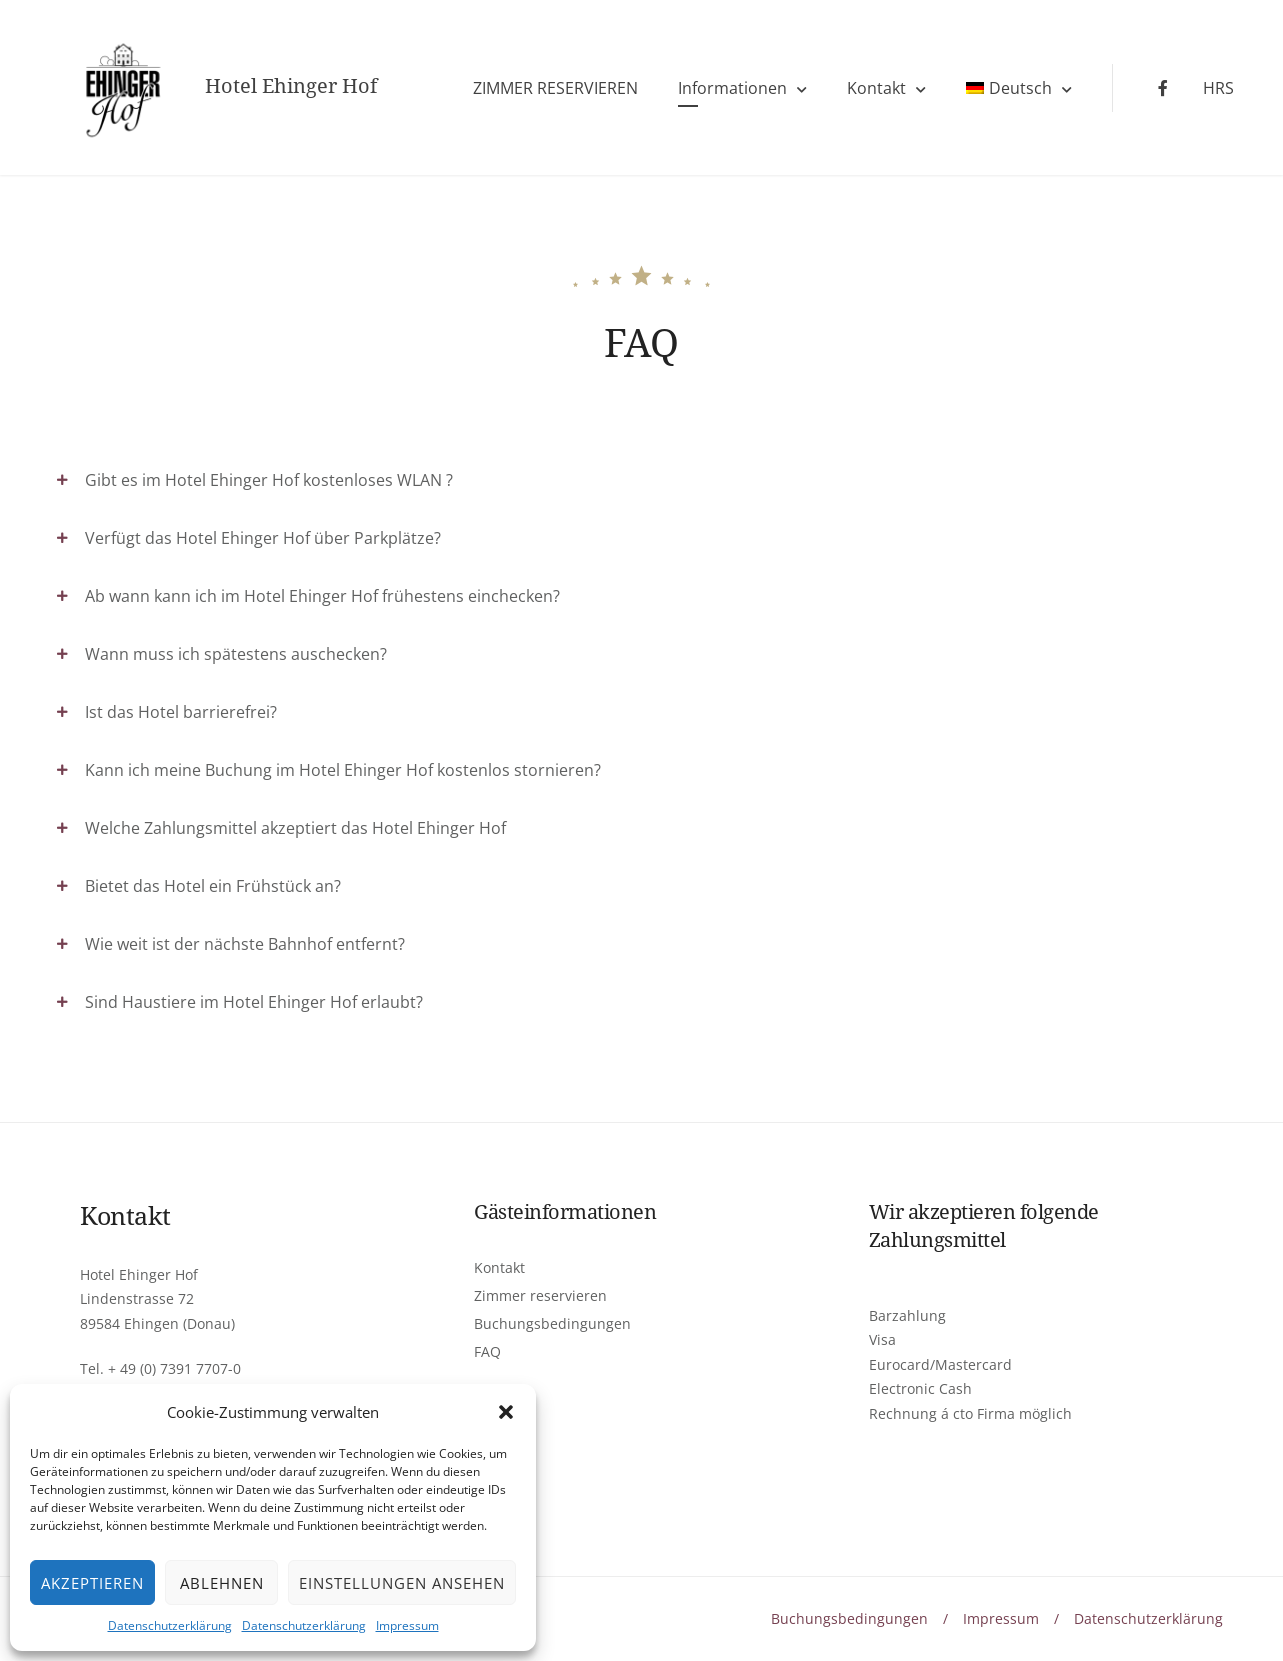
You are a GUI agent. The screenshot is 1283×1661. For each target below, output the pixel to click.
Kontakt (876, 88)
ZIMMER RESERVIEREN (555, 88)
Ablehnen (222, 1583)
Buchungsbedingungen (552, 1323)
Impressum (407, 1625)
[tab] (642, 480)
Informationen (732, 88)
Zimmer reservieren (540, 1295)
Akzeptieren (92, 1583)
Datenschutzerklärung (170, 1625)
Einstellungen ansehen (402, 1583)
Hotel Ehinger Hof (291, 86)
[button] (506, 1412)
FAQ (487, 1351)
